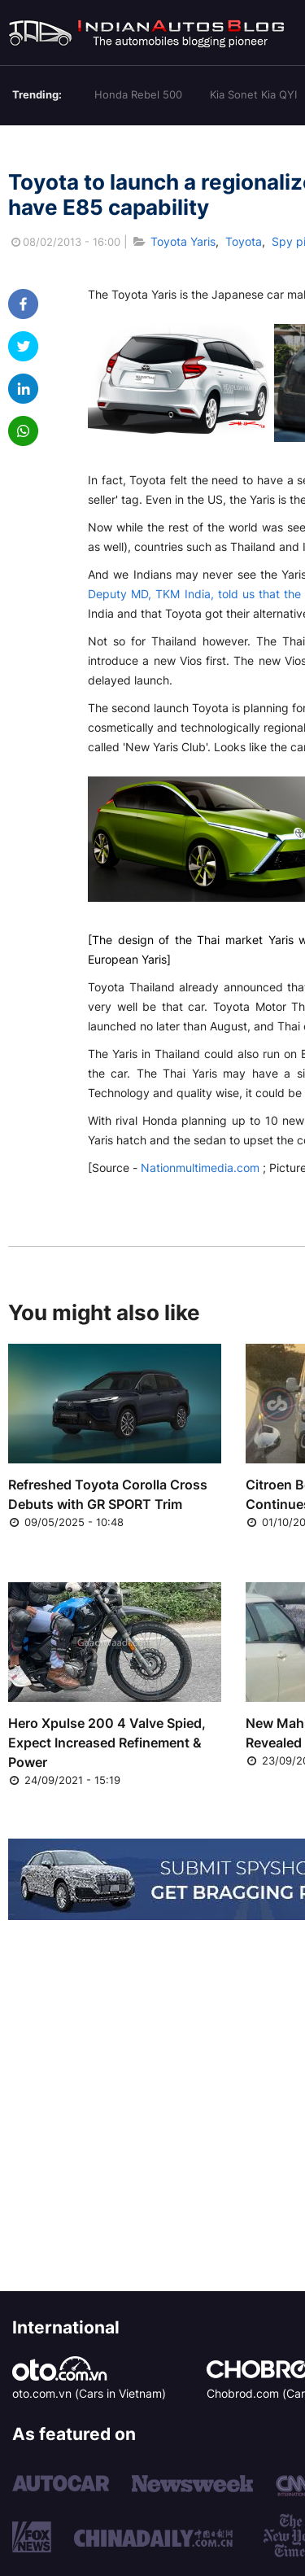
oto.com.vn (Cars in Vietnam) (89, 2393)
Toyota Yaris (183, 241)
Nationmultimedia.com (200, 1167)
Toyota (243, 241)
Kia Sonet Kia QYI (253, 94)
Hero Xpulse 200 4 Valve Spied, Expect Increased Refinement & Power (107, 1742)
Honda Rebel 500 (138, 94)
